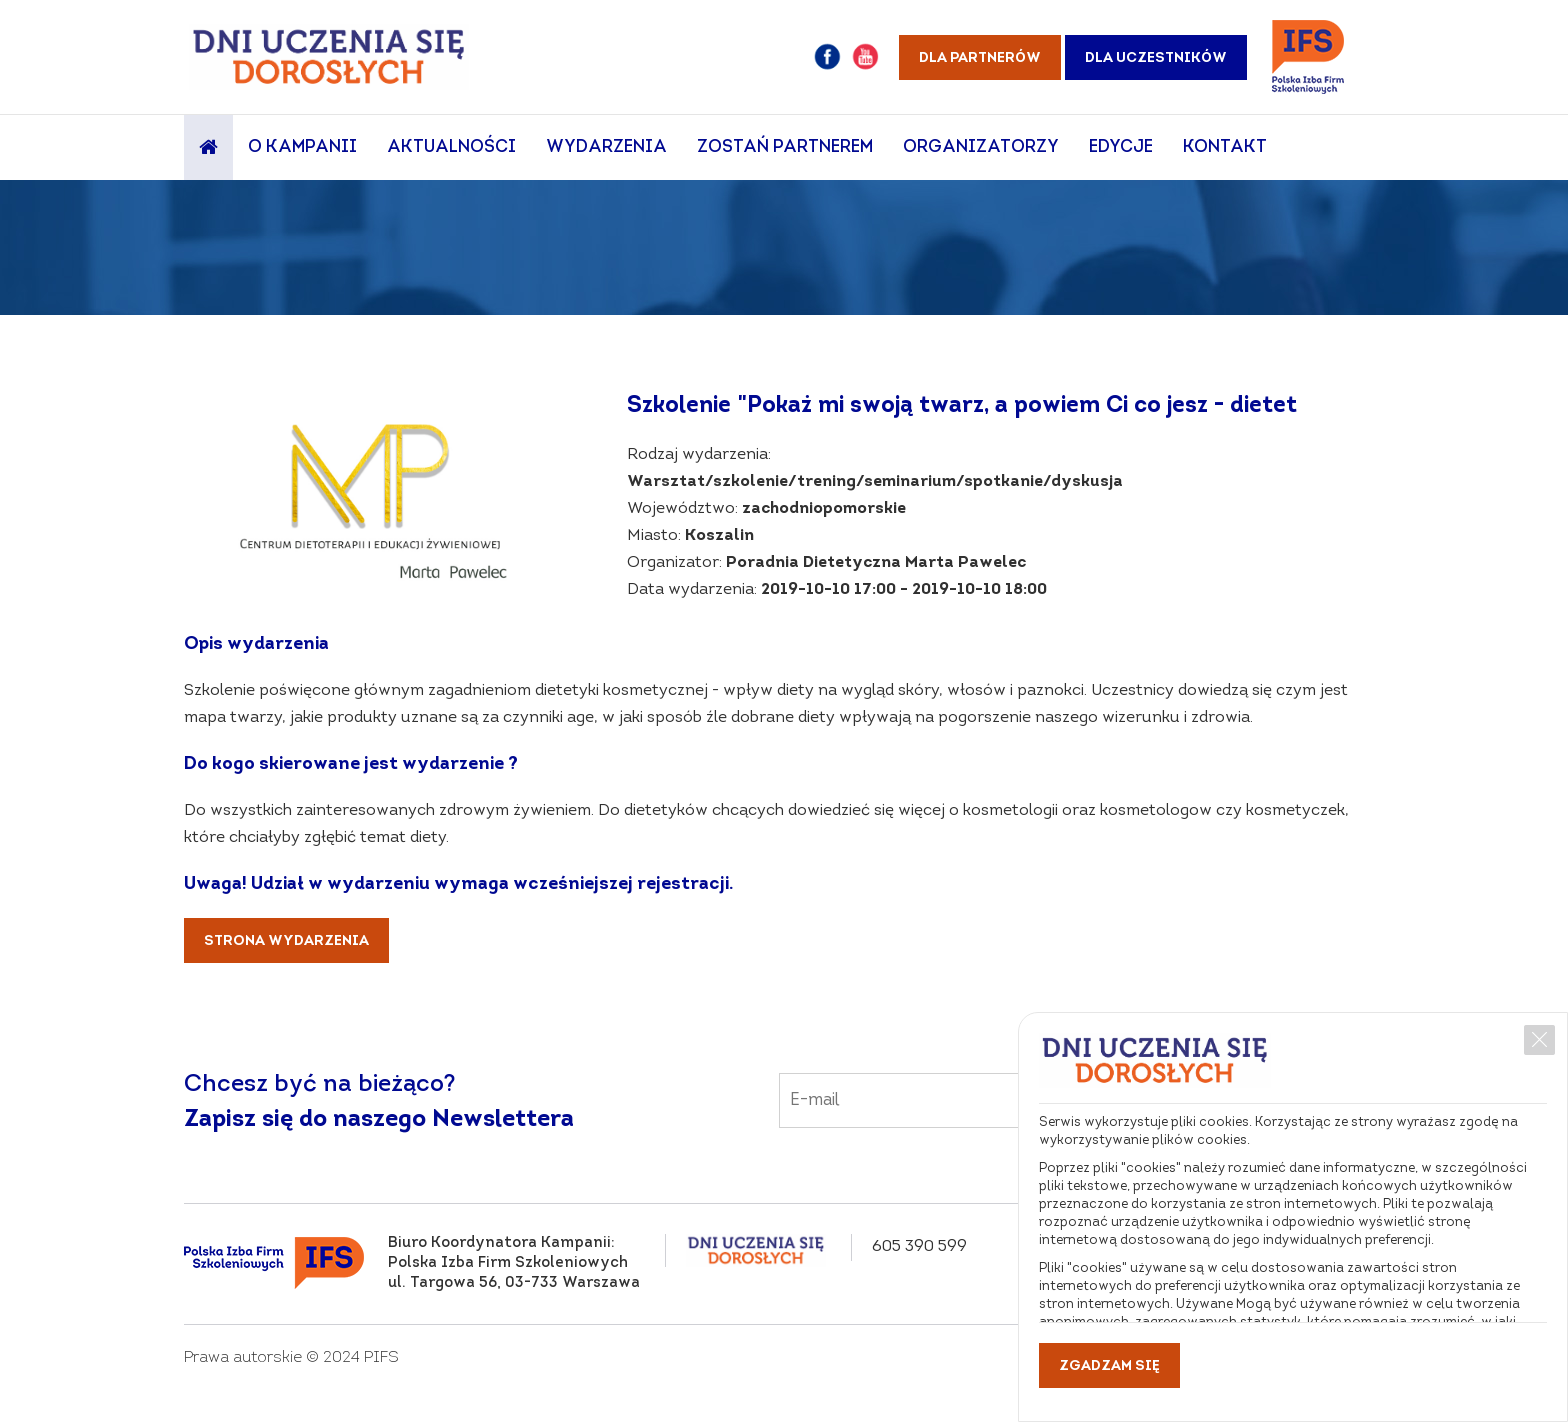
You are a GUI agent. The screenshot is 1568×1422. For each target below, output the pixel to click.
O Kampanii (302, 147)
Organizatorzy (981, 147)
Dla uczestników (1156, 58)
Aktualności (451, 147)
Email (1004, 1086)
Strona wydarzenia (286, 941)
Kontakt (1225, 147)
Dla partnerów (980, 58)
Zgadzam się (1109, 1366)
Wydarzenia (606, 147)
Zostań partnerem (785, 147)
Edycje (1121, 147)
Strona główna (208, 147)
